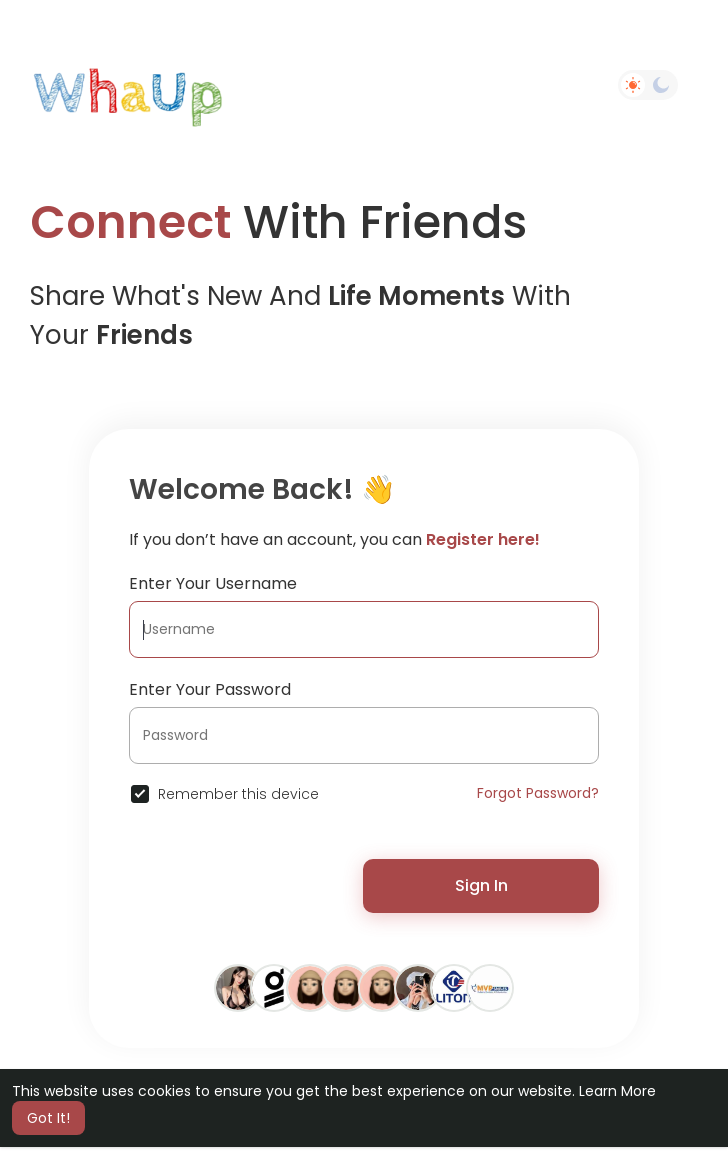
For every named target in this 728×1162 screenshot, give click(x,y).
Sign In (481, 885)
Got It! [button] (48, 1118)
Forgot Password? (538, 793)
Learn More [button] (617, 1091)
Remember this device (238, 794)
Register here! (483, 539)
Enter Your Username (213, 583)
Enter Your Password (210, 689)
